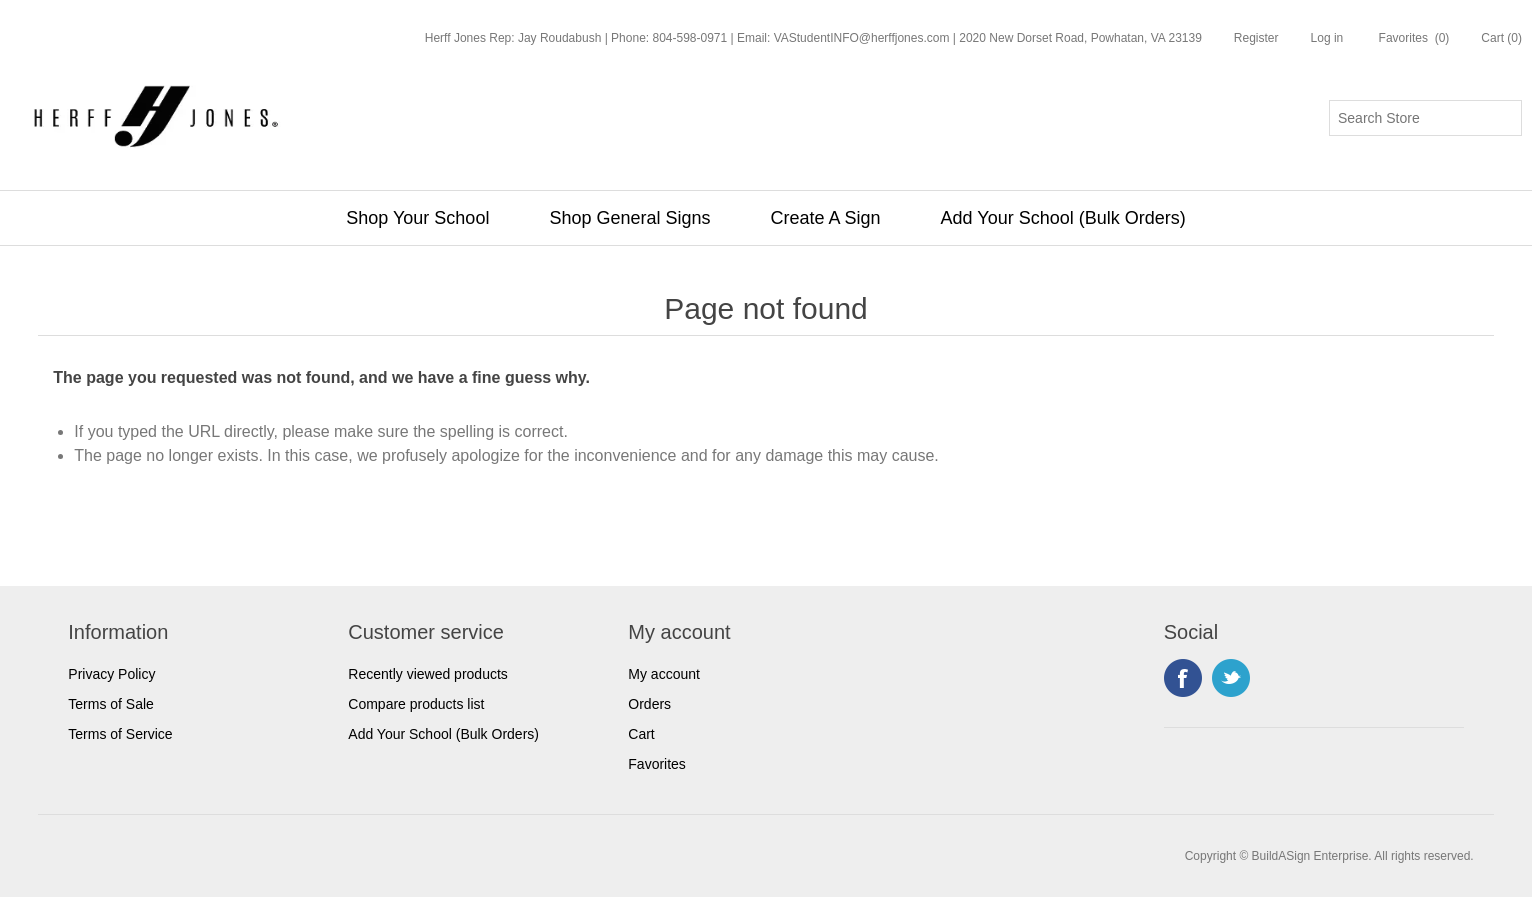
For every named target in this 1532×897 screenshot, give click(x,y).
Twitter (1231, 678)
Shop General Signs (629, 218)
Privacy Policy (111, 674)
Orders (649, 704)
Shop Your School (417, 218)
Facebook (1183, 678)
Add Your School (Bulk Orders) (1063, 218)
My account (664, 674)
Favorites (657, 764)
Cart (641, 734)
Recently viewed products (428, 674)
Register (1256, 38)
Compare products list (416, 704)
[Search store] (1425, 118)
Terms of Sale (111, 704)
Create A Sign (826, 218)
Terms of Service (120, 734)
